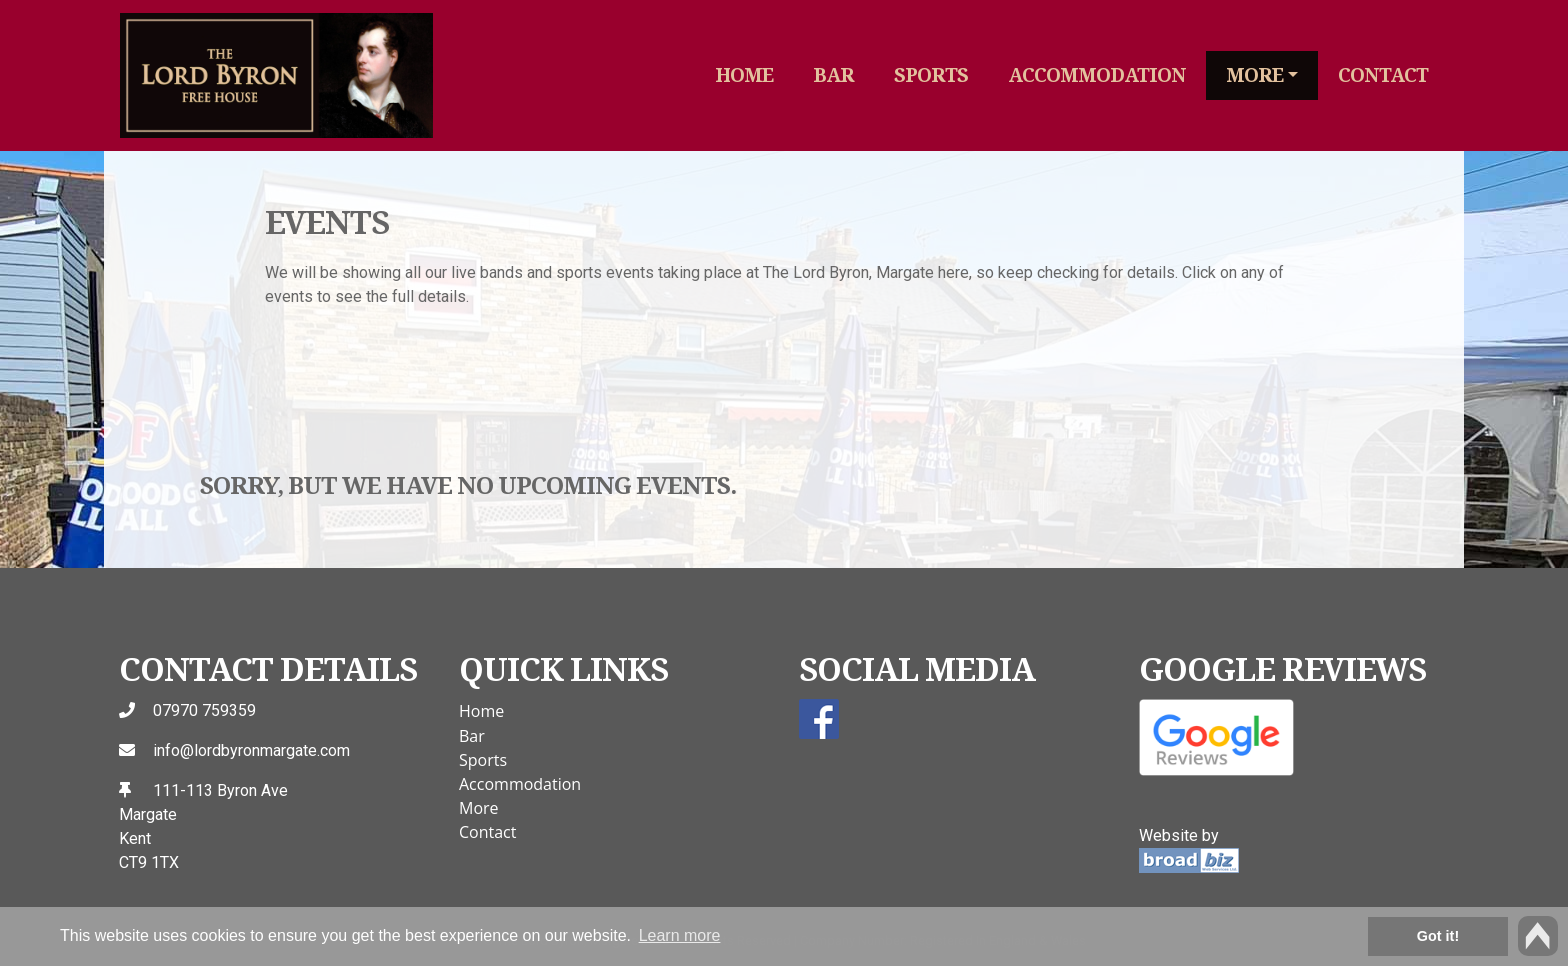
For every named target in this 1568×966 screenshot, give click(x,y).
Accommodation (1097, 74)
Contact (1383, 74)
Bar (833, 74)
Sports (931, 74)
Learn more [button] (680, 935)
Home (744, 74)
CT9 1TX (149, 862)
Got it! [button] (1438, 936)
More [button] (1254, 74)
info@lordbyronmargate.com (251, 750)
